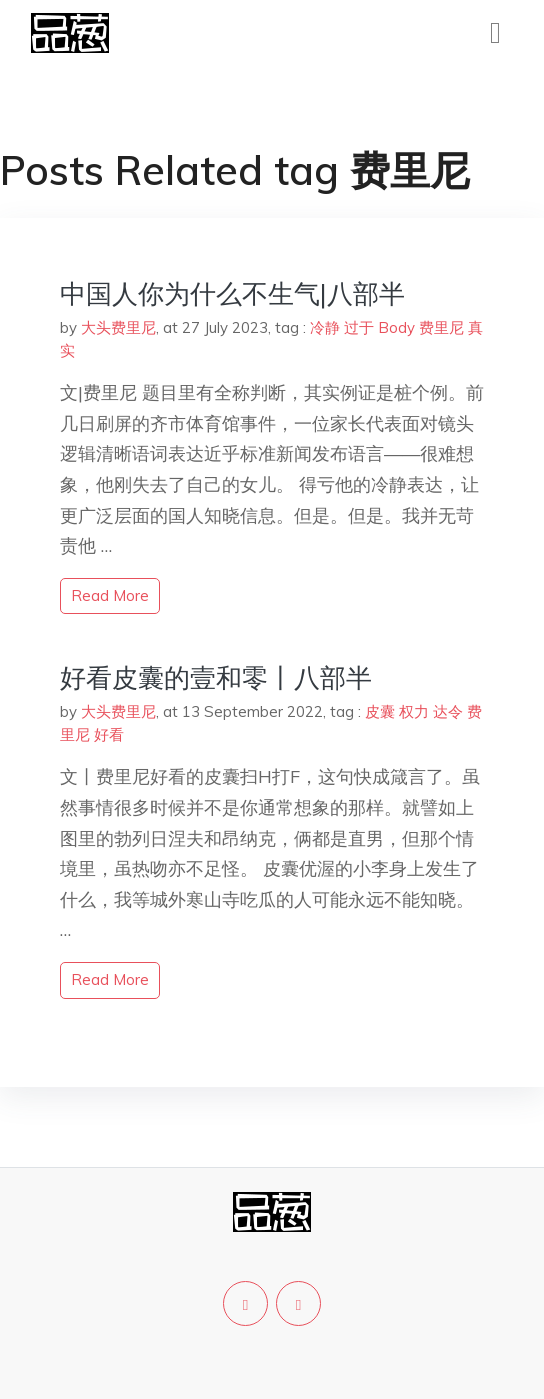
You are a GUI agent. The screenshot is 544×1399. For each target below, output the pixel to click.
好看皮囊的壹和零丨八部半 (216, 677)
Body (396, 327)
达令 (448, 711)
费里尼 (441, 327)
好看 (109, 734)
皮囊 (380, 711)
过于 (359, 327)
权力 (414, 711)
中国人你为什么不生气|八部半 (232, 293)
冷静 (325, 327)
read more (110, 595)
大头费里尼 (118, 327)
